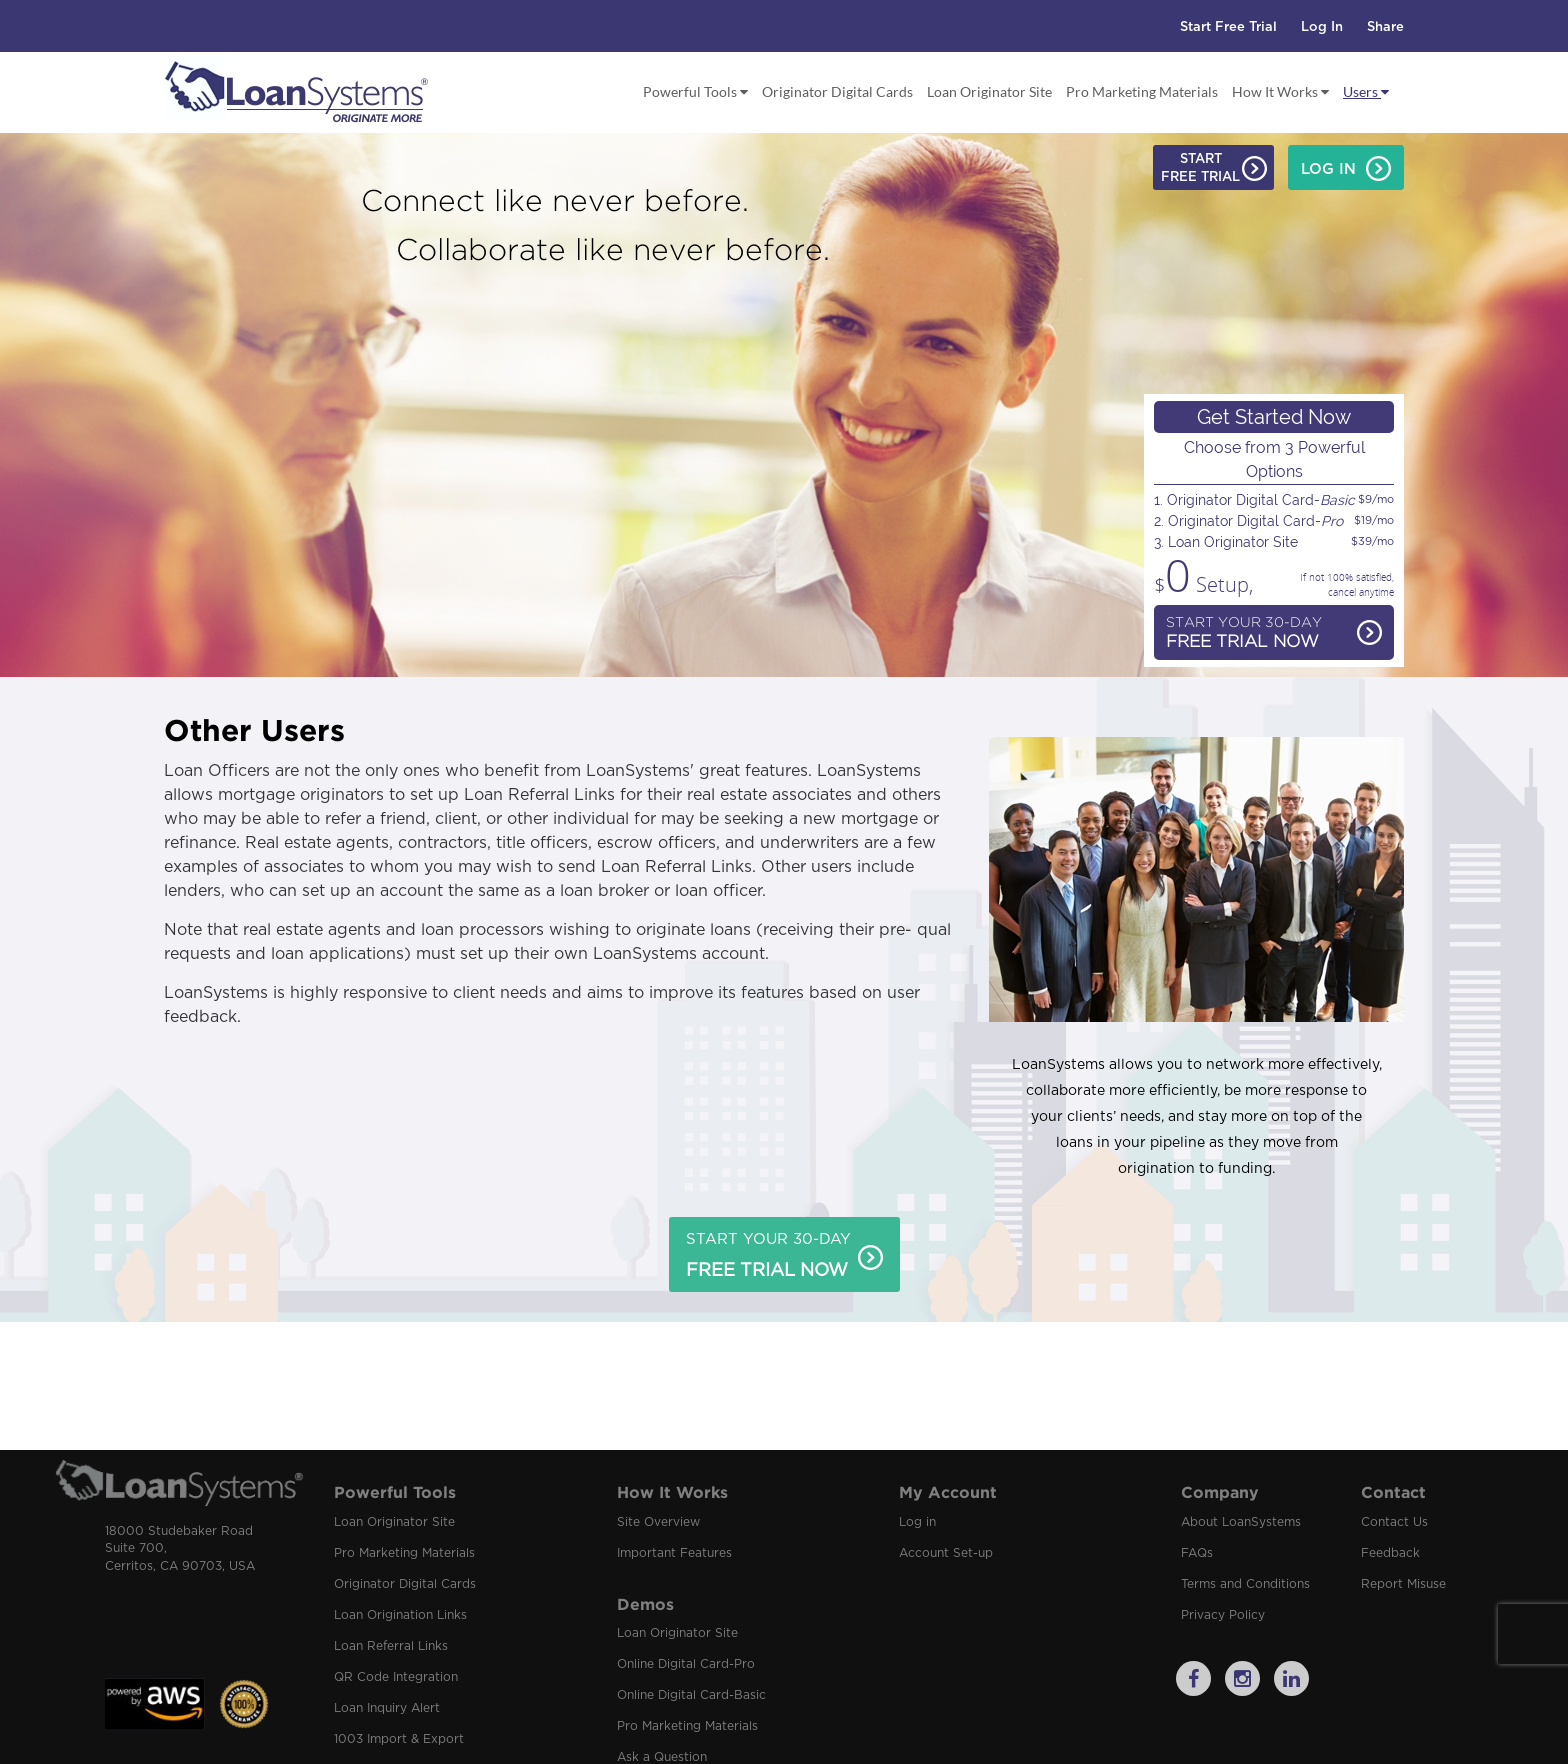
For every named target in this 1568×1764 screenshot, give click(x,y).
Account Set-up (946, 1553)
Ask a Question (662, 1757)
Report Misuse (1403, 1584)
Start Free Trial (1228, 27)
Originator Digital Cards (837, 91)
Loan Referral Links (391, 1646)
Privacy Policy (1223, 1615)
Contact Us (1394, 1522)
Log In (1322, 27)
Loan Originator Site (989, 91)
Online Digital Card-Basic (691, 1695)
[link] (155, 1626)
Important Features (674, 1553)
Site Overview (658, 1522)
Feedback (1390, 1553)
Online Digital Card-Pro (686, 1664)
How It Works (1280, 91)
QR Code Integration (396, 1677)
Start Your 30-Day (1274, 634)
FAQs (1197, 1553)
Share (1385, 27)
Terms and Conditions (1245, 1584)
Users (1366, 91)
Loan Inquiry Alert (387, 1708)
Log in (917, 1522)
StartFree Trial (1214, 170)
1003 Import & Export (399, 1739)
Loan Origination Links (400, 1615)
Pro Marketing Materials (1142, 91)
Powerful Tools (695, 91)
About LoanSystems (1241, 1522)
